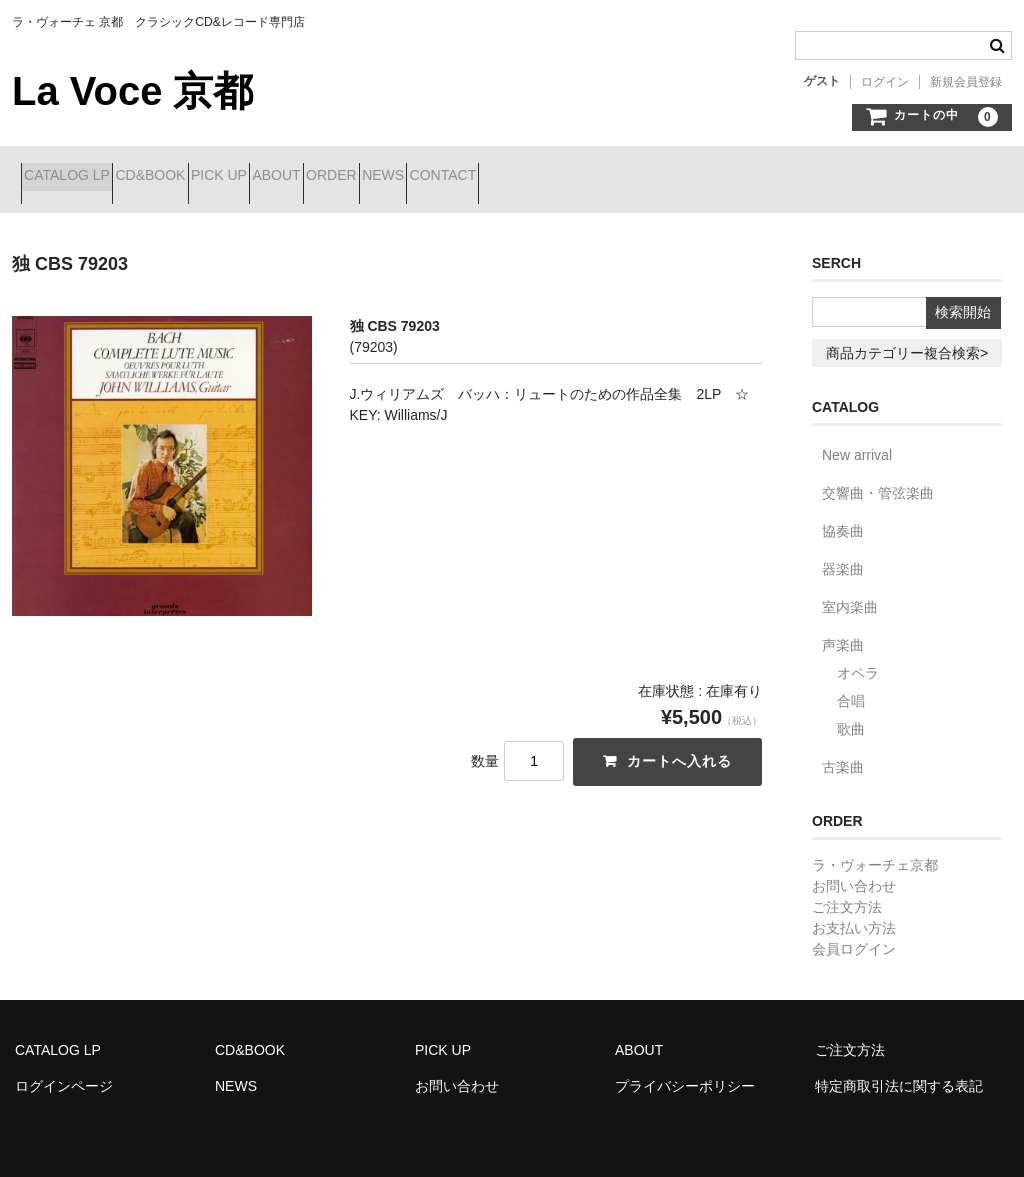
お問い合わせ (854, 871)
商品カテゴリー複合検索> (907, 338)
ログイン (885, 82)
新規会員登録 (966, 82)
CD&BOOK (195, 177)
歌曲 (851, 714)
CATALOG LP (76, 177)
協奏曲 (843, 516)
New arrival (857, 440)
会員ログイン (854, 934)
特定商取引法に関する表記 (899, 1071)
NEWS (570, 177)
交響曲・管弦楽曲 (878, 478)
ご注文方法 (847, 892)
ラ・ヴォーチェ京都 (875, 850)
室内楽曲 (850, 592)
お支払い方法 (854, 913)
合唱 (851, 686)
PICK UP (299, 177)
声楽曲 (843, 630)
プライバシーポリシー (685, 1071)
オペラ (858, 658)
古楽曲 (843, 752)
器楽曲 (843, 554)
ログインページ (64, 1071)
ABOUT (392, 177)
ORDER (482, 177)
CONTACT (664, 177)
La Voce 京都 (132, 91)
